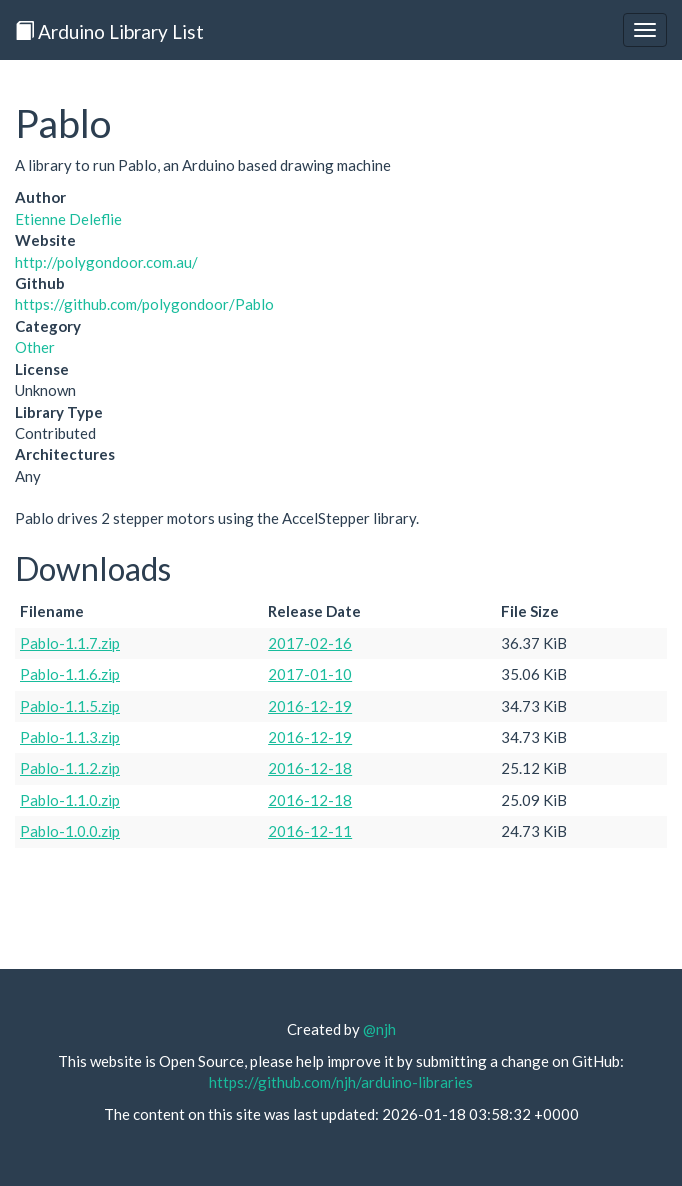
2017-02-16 (310, 643)
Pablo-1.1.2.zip (70, 768)
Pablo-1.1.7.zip (70, 643)
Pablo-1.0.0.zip (70, 831)
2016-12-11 (310, 831)
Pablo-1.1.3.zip (70, 737)
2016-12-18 (310, 768)
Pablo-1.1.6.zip (70, 674)
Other (35, 347)
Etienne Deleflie (68, 219)
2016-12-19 (310, 706)
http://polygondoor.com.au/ (106, 262)
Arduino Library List (109, 31)
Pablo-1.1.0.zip (70, 800)
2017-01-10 (310, 674)
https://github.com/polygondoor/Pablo (144, 304)
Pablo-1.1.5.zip (70, 706)
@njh (379, 1029)
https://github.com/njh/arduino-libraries (341, 1082)
